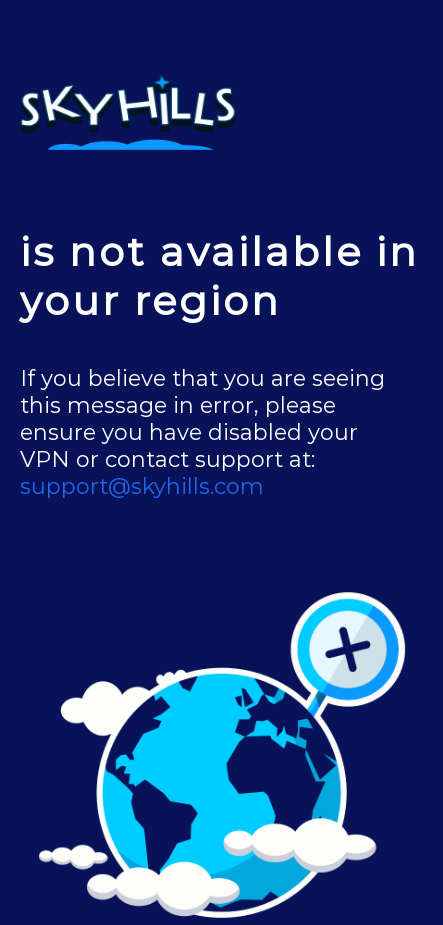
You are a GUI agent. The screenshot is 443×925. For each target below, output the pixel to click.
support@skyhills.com (142, 486)
